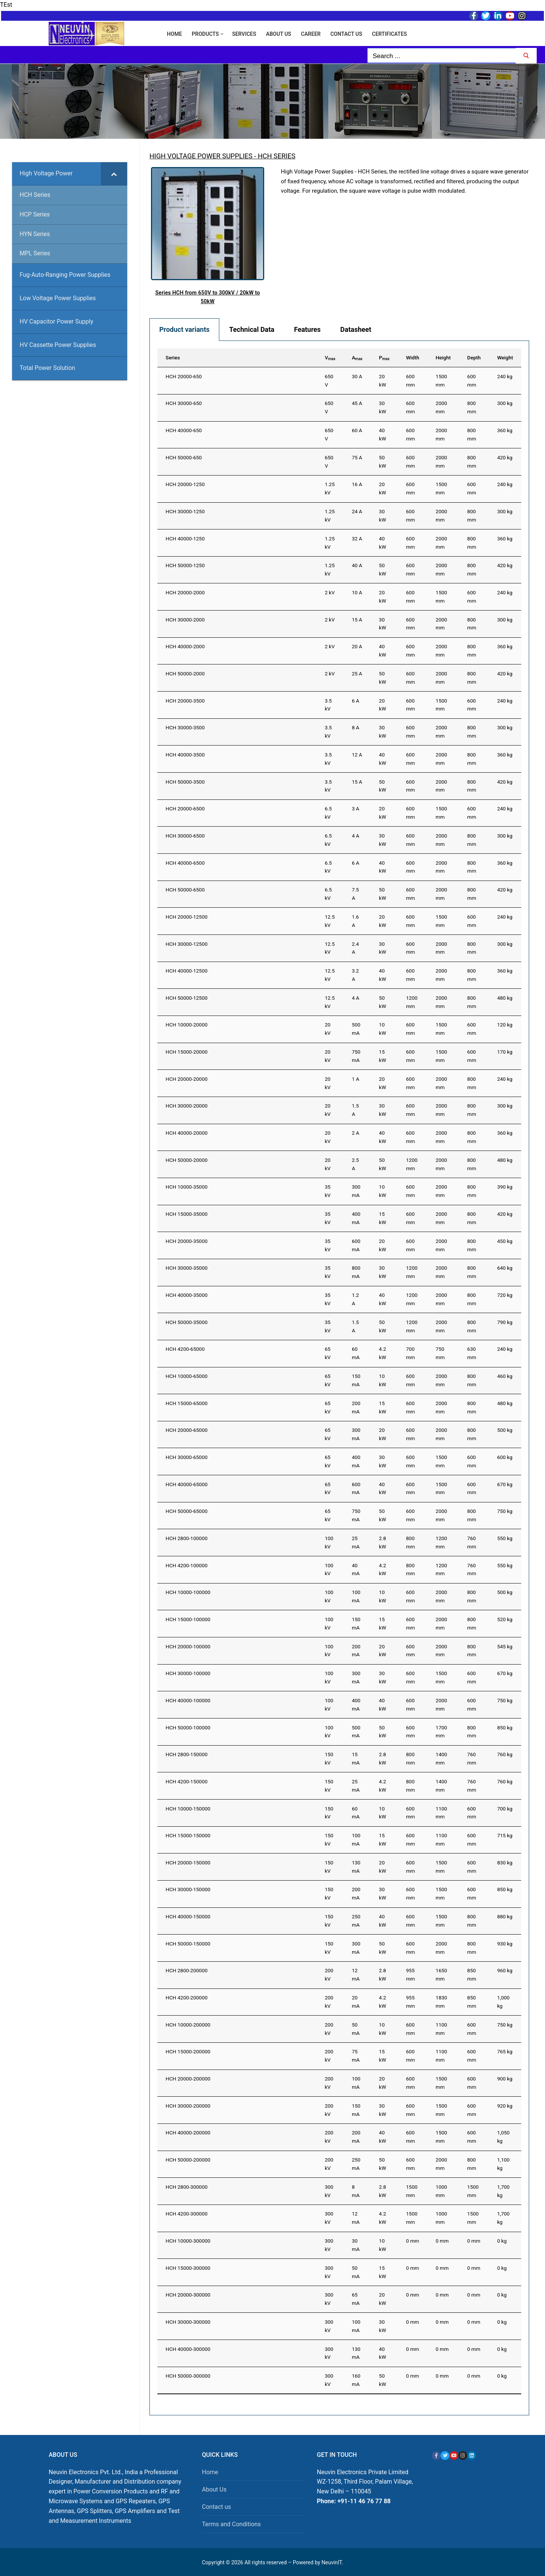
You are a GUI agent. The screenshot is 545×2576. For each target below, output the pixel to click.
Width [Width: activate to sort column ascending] (412, 357)
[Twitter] (485, 15)
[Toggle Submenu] (114, 173)
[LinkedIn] (497, 15)
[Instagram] (522, 15)
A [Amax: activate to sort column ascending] (357, 357)
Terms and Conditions (231, 2524)
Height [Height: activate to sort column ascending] (443, 357)
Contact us (216, 2506)
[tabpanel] (339, 1378)
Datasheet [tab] (355, 329)
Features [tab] (307, 329)
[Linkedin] (471, 2455)
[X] (444, 2455)
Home (210, 2472)
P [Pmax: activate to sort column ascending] (384, 357)
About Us (214, 2489)
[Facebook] (473, 15)
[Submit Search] (526, 56)
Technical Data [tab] (251, 329)
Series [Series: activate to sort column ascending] (173, 357)
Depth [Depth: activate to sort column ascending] (474, 357)
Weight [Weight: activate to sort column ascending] (505, 357)
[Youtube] (509, 15)
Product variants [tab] (184, 329)
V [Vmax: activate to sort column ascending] (330, 357)
